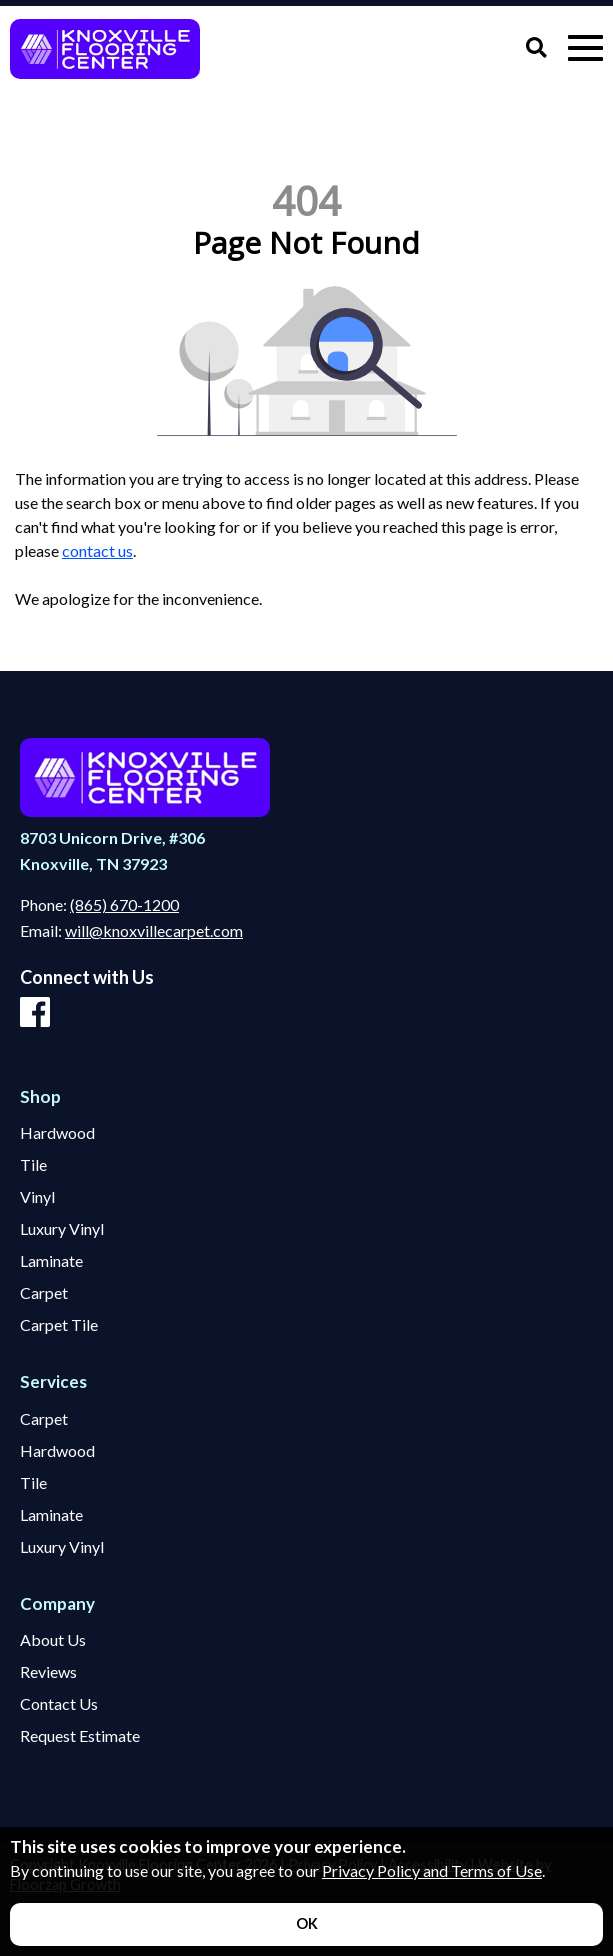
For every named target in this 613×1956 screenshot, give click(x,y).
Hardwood (57, 1133)
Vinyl (37, 1197)
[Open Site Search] (536, 48)
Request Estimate (80, 1736)
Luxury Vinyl (62, 1229)
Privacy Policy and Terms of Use (432, 1870)
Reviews (48, 1672)
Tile (33, 1165)
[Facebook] (35, 1013)
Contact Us (59, 1704)
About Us (53, 1640)
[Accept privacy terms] (306, 1924)
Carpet (44, 1293)
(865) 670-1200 (124, 904)
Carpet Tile (59, 1325)
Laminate (51, 1261)
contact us (97, 550)
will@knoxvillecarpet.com (154, 930)
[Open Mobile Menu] (585, 48)
